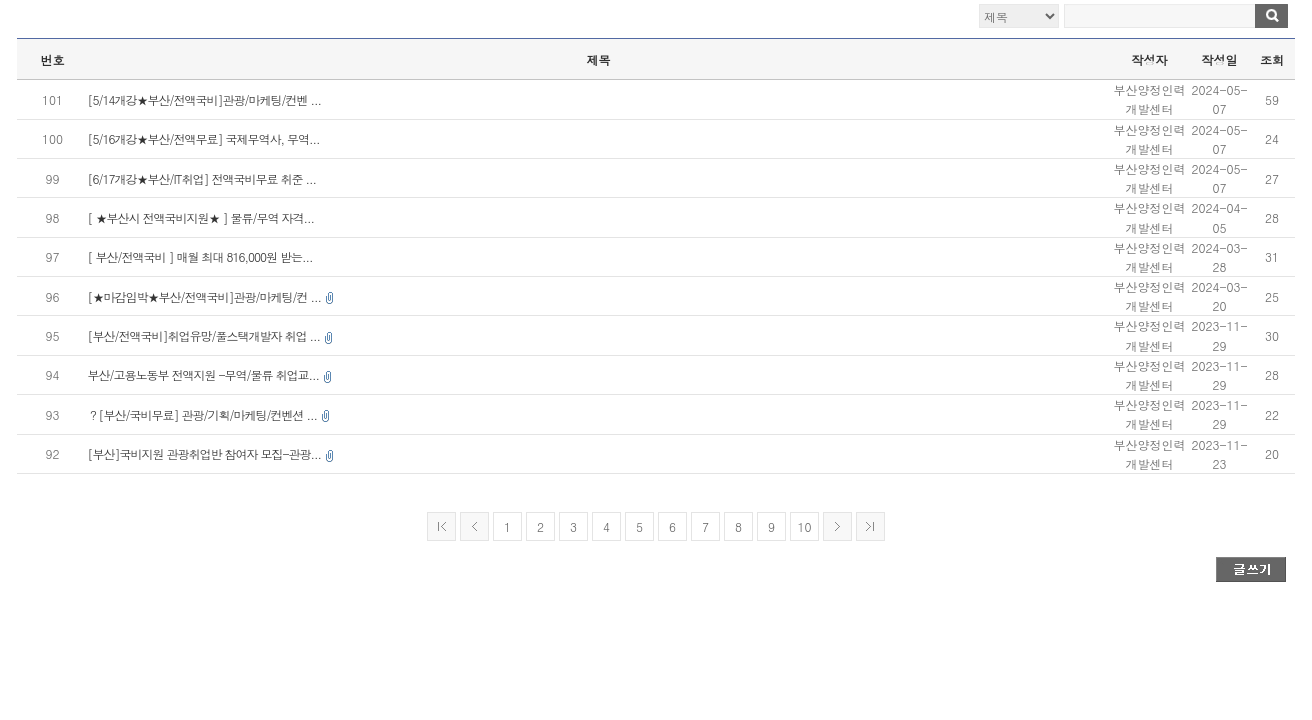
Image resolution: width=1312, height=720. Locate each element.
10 (805, 526)
